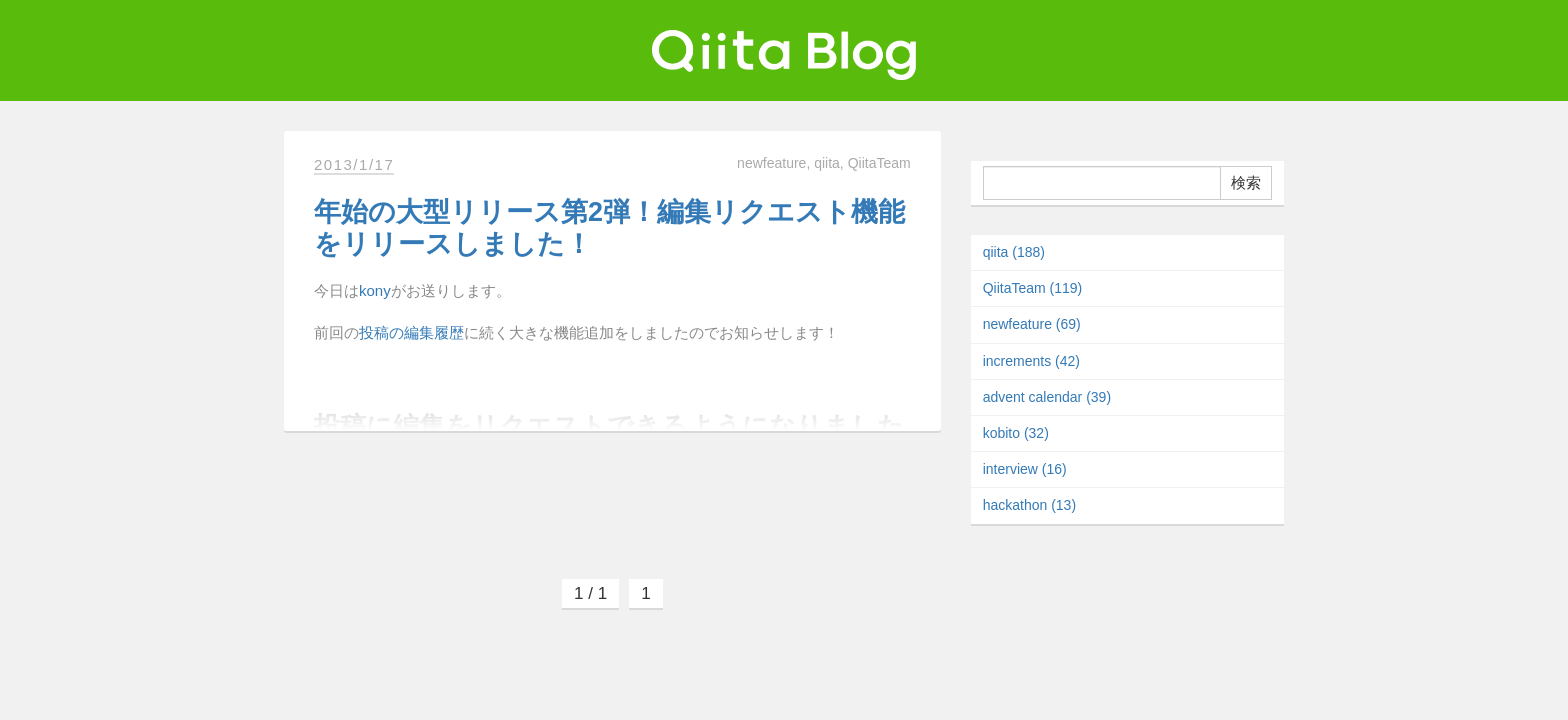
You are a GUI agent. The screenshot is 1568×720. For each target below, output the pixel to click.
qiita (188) (1014, 252)
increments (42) (1031, 361)
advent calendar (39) (1047, 397)
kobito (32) (1016, 433)
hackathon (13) (1029, 505)
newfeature (771, 163)
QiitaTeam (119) (1033, 288)
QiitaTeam (879, 163)
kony (375, 290)
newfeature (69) (1032, 324)
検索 (1246, 182)
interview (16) (1025, 469)
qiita (827, 163)
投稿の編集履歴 (411, 332)
